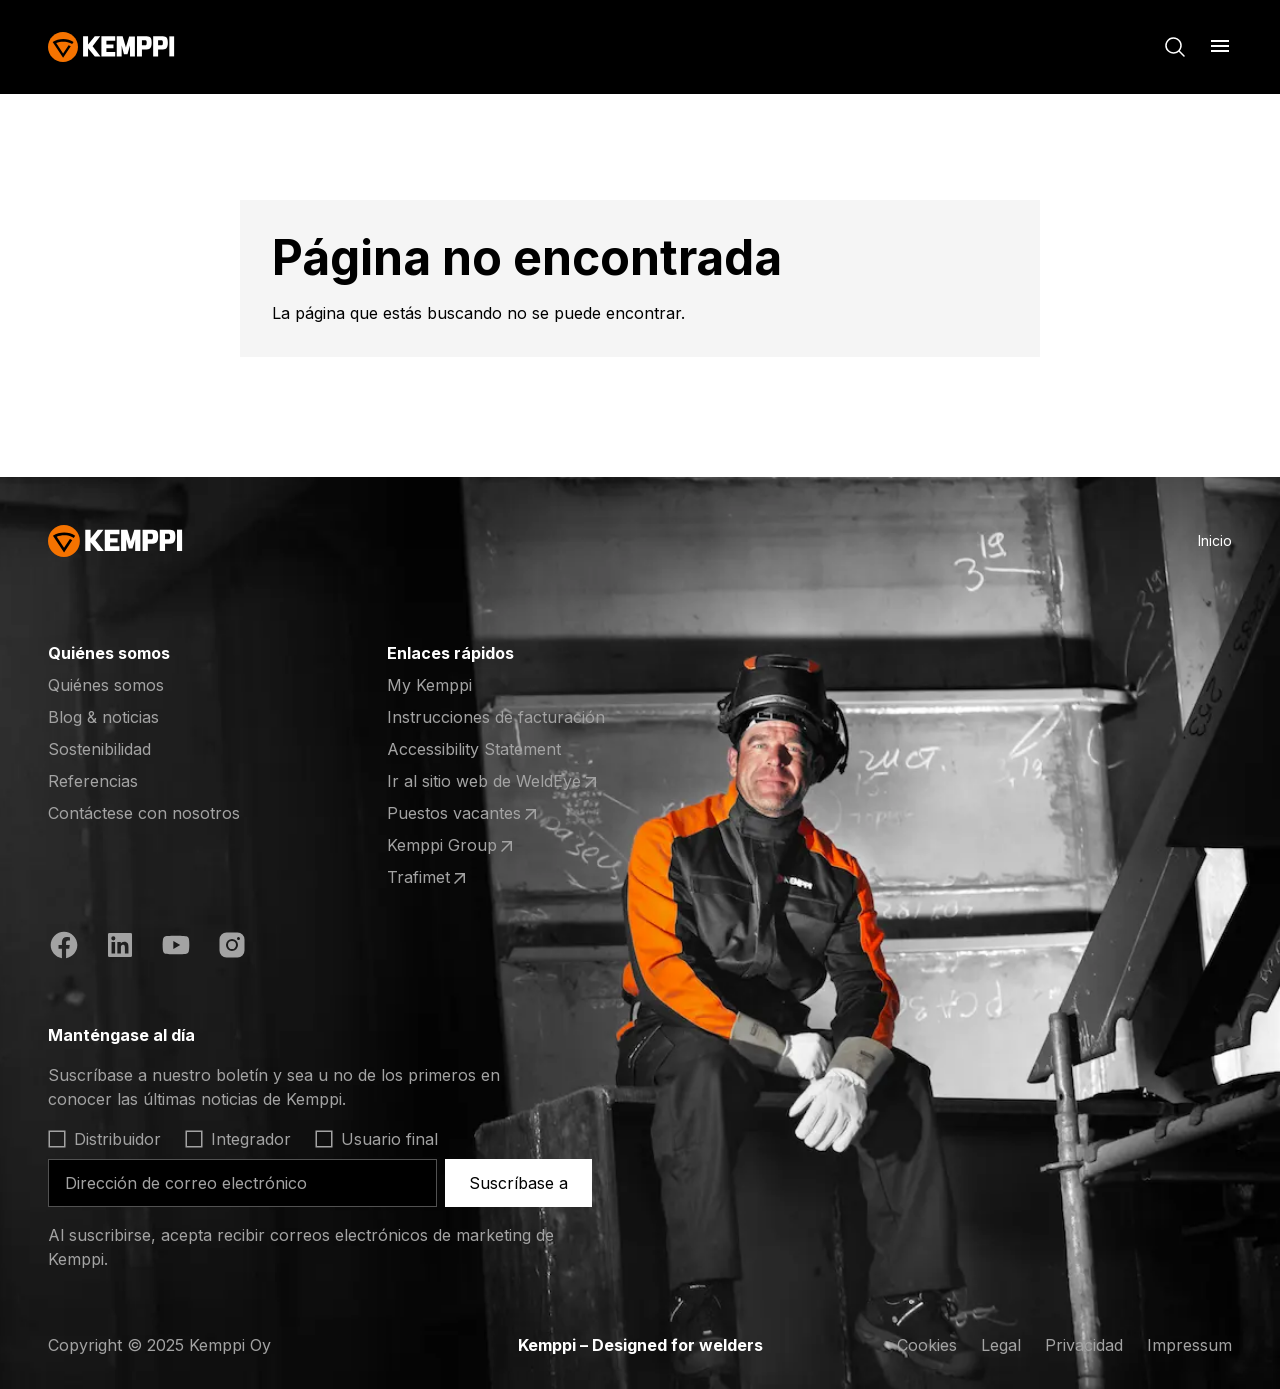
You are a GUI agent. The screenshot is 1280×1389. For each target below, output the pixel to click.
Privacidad (1084, 1345)
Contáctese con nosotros (144, 813)
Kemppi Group (465, 846)
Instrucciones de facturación (496, 717)
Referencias (93, 781)
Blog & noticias (103, 717)
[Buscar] (1175, 47)
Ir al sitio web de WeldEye (494, 782)
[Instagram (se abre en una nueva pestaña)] (232, 948)
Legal (1001, 1345)
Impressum (1189, 1345)
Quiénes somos (106, 685)
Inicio (1215, 540)
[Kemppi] (111, 47)
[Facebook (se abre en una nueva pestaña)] (64, 948)
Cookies (927, 1345)
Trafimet (465, 878)
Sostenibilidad (99, 749)
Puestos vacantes (465, 814)
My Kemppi (429, 685)
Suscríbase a (518, 1183)
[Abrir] (324, 1035)
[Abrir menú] (1220, 46)
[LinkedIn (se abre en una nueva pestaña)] (120, 948)
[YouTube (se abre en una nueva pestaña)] (176, 948)
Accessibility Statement (474, 749)
